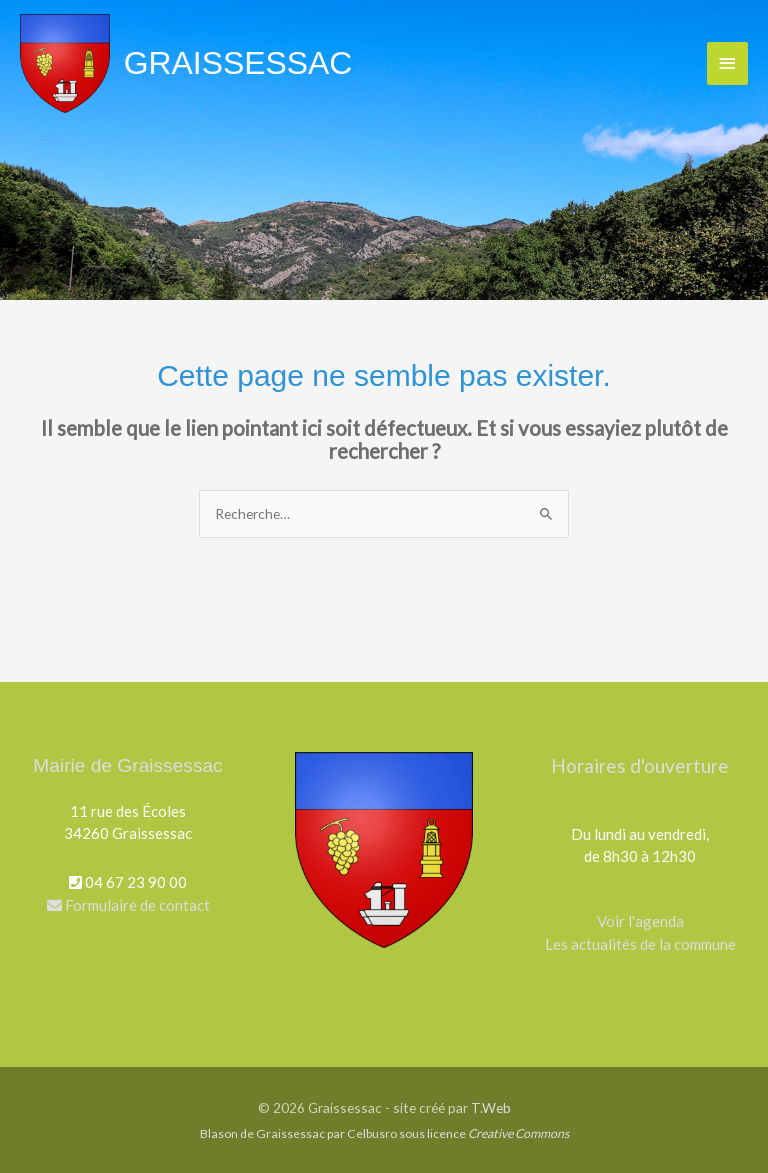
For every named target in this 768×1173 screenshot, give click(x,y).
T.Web (491, 1107)
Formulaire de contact (128, 905)
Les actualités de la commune (640, 944)
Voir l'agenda (640, 921)
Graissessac (238, 63)
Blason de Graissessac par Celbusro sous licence (384, 1133)
